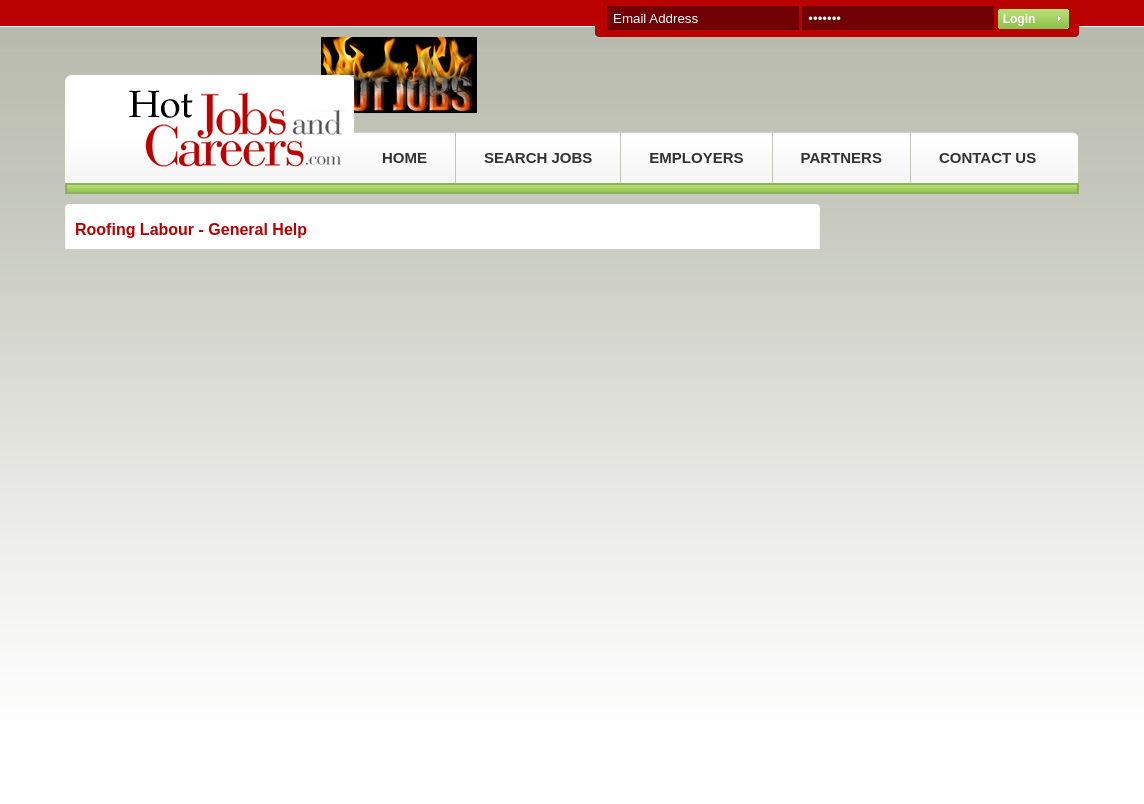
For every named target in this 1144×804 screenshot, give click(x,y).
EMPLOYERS (696, 157)
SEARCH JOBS (538, 157)
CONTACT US (987, 157)
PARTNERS (841, 157)
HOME (404, 157)
